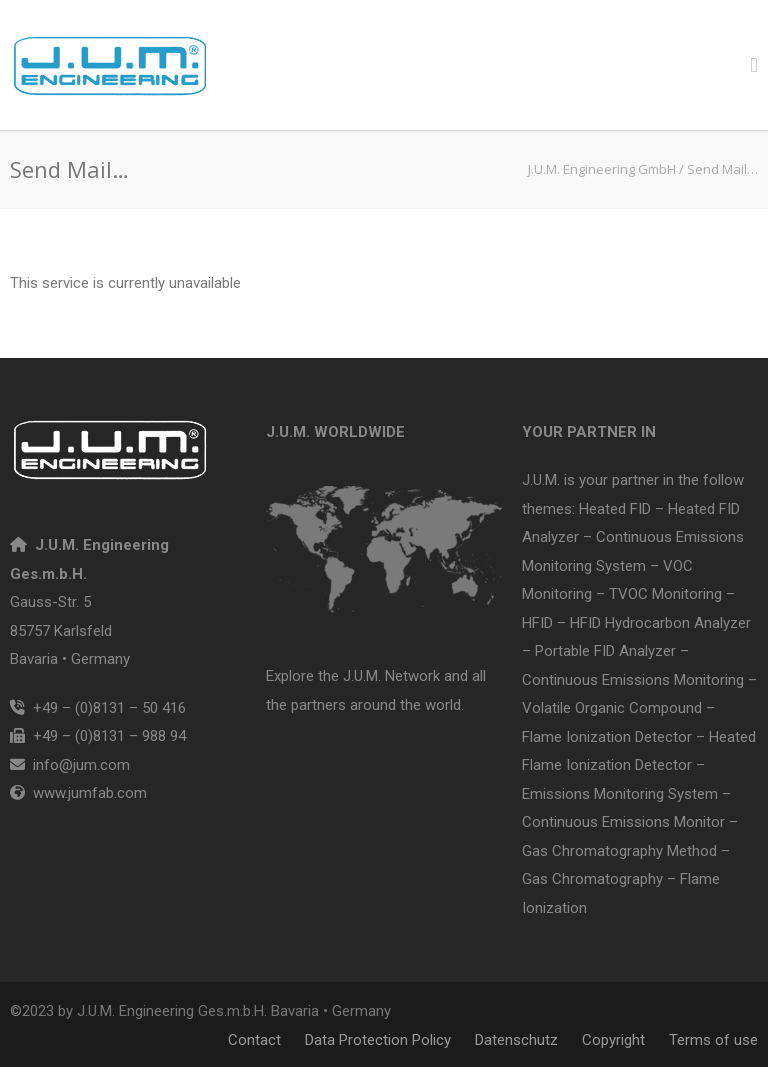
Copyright (613, 1040)
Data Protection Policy (378, 1040)
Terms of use (713, 1040)
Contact (254, 1040)
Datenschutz (516, 1040)
